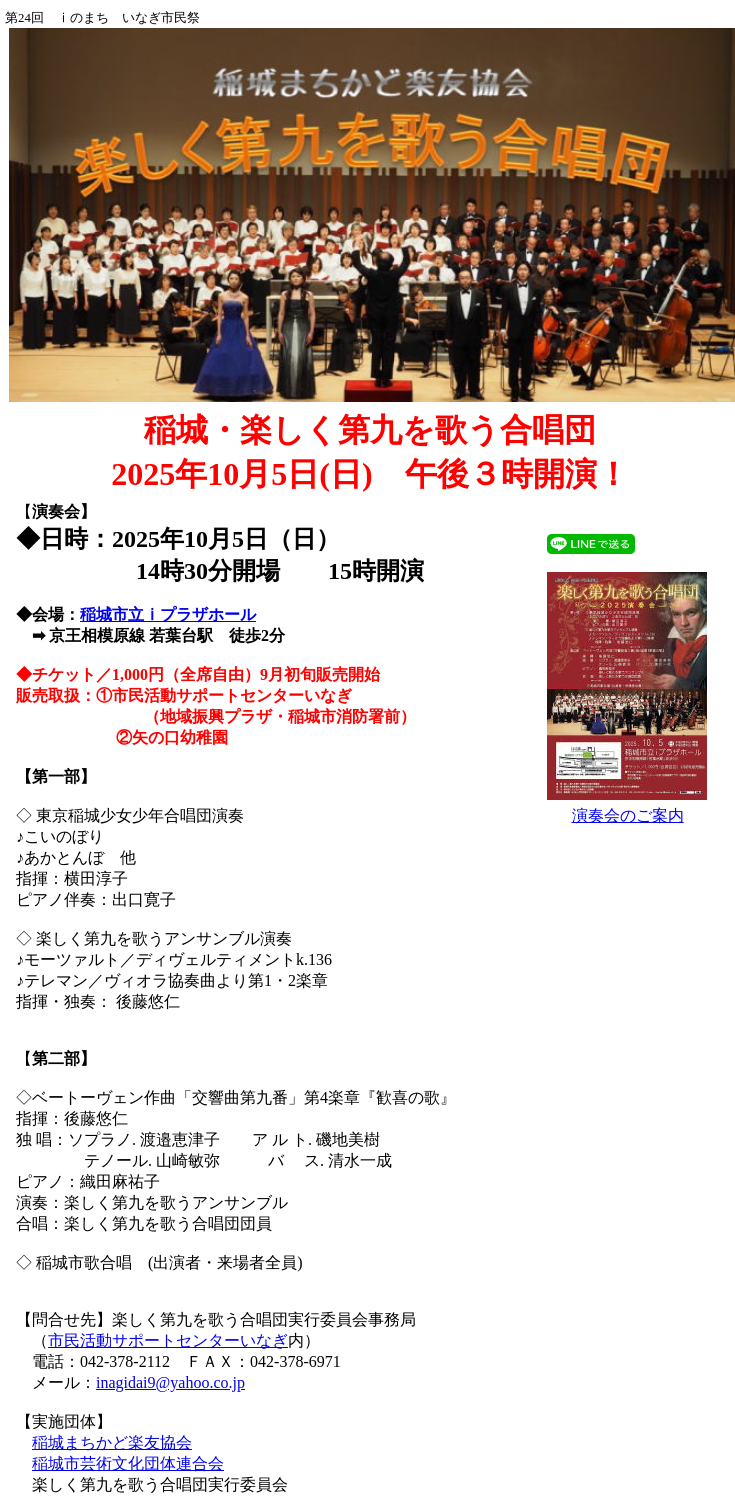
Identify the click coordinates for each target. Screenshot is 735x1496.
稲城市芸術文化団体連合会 (128, 1463)
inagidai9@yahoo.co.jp (170, 1382)
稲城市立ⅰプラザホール (168, 614)
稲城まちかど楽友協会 (112, 1442)
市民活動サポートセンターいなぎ (168, 1340)
